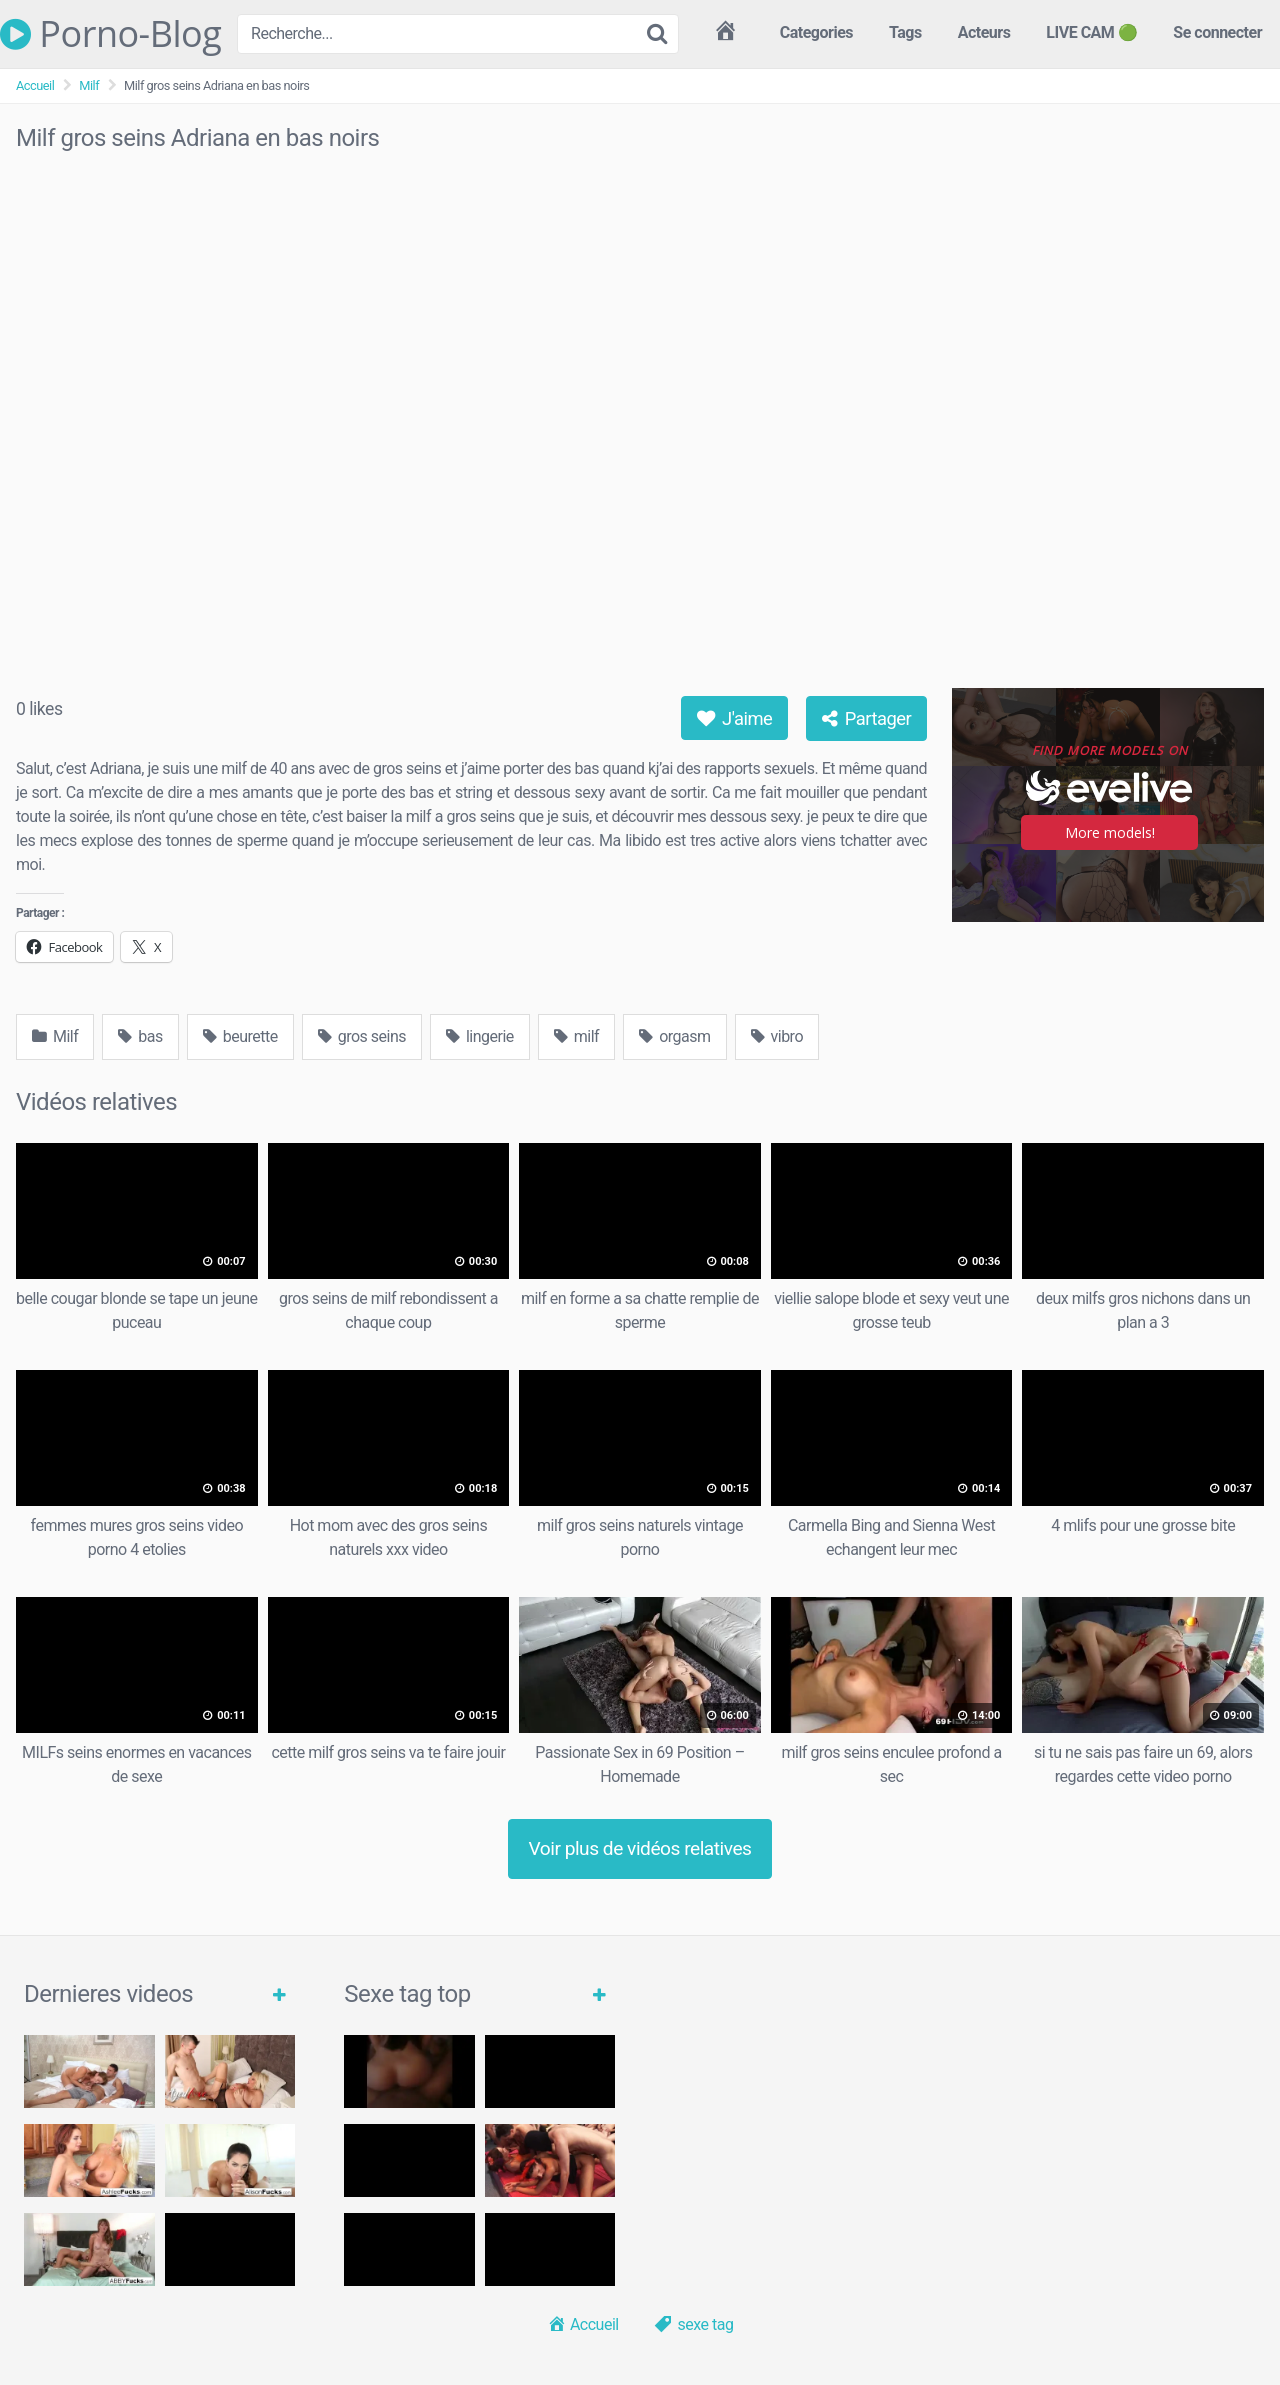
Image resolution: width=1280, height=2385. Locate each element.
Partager (867, 718)
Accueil (35, 85)
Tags (905, 32)
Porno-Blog (110, 34)
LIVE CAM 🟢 (1091, 32)
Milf (89, 85)
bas (140, 1036)
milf (576, 1036)
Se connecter (1217, 32)
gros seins (362, 1036)
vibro (777, 1036)
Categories (816, 32)
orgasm (674, 1036)
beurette (240, 1036)
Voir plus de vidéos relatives (640, 1848)
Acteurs (984, 32)
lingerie (480, 1036)
